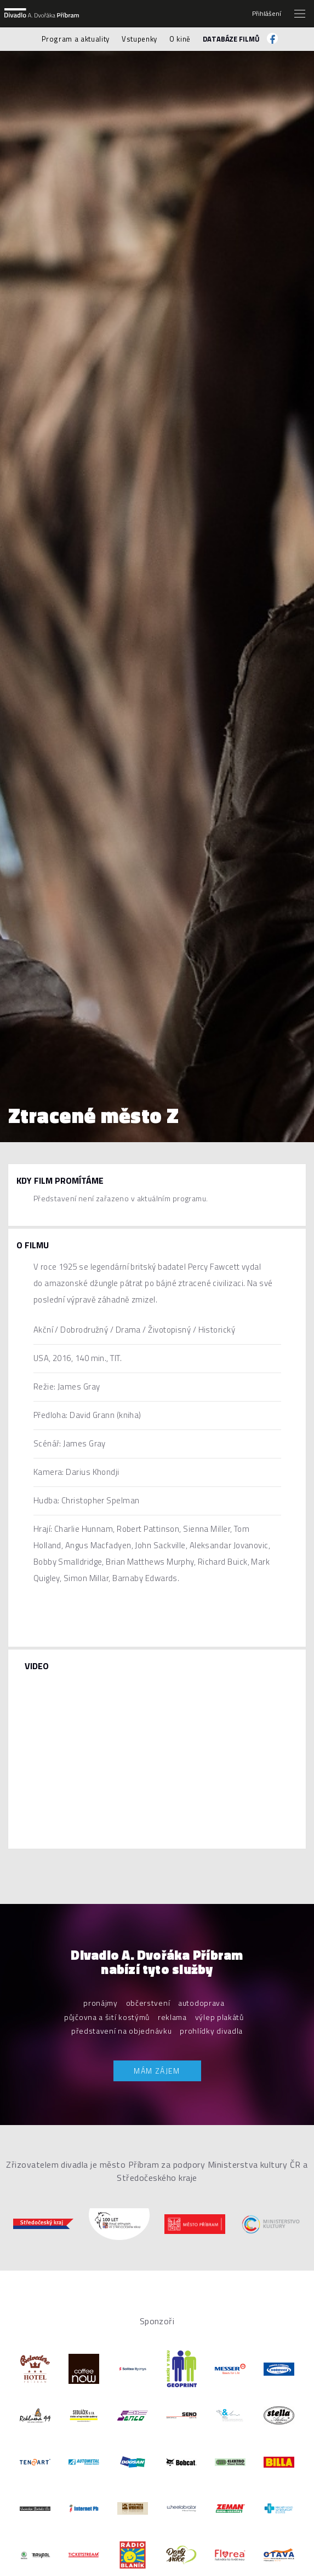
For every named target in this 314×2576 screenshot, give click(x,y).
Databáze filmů (231, 38)
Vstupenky (139, 38)
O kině (180, 38)
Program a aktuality (76, 38)
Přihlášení (266, 14)
